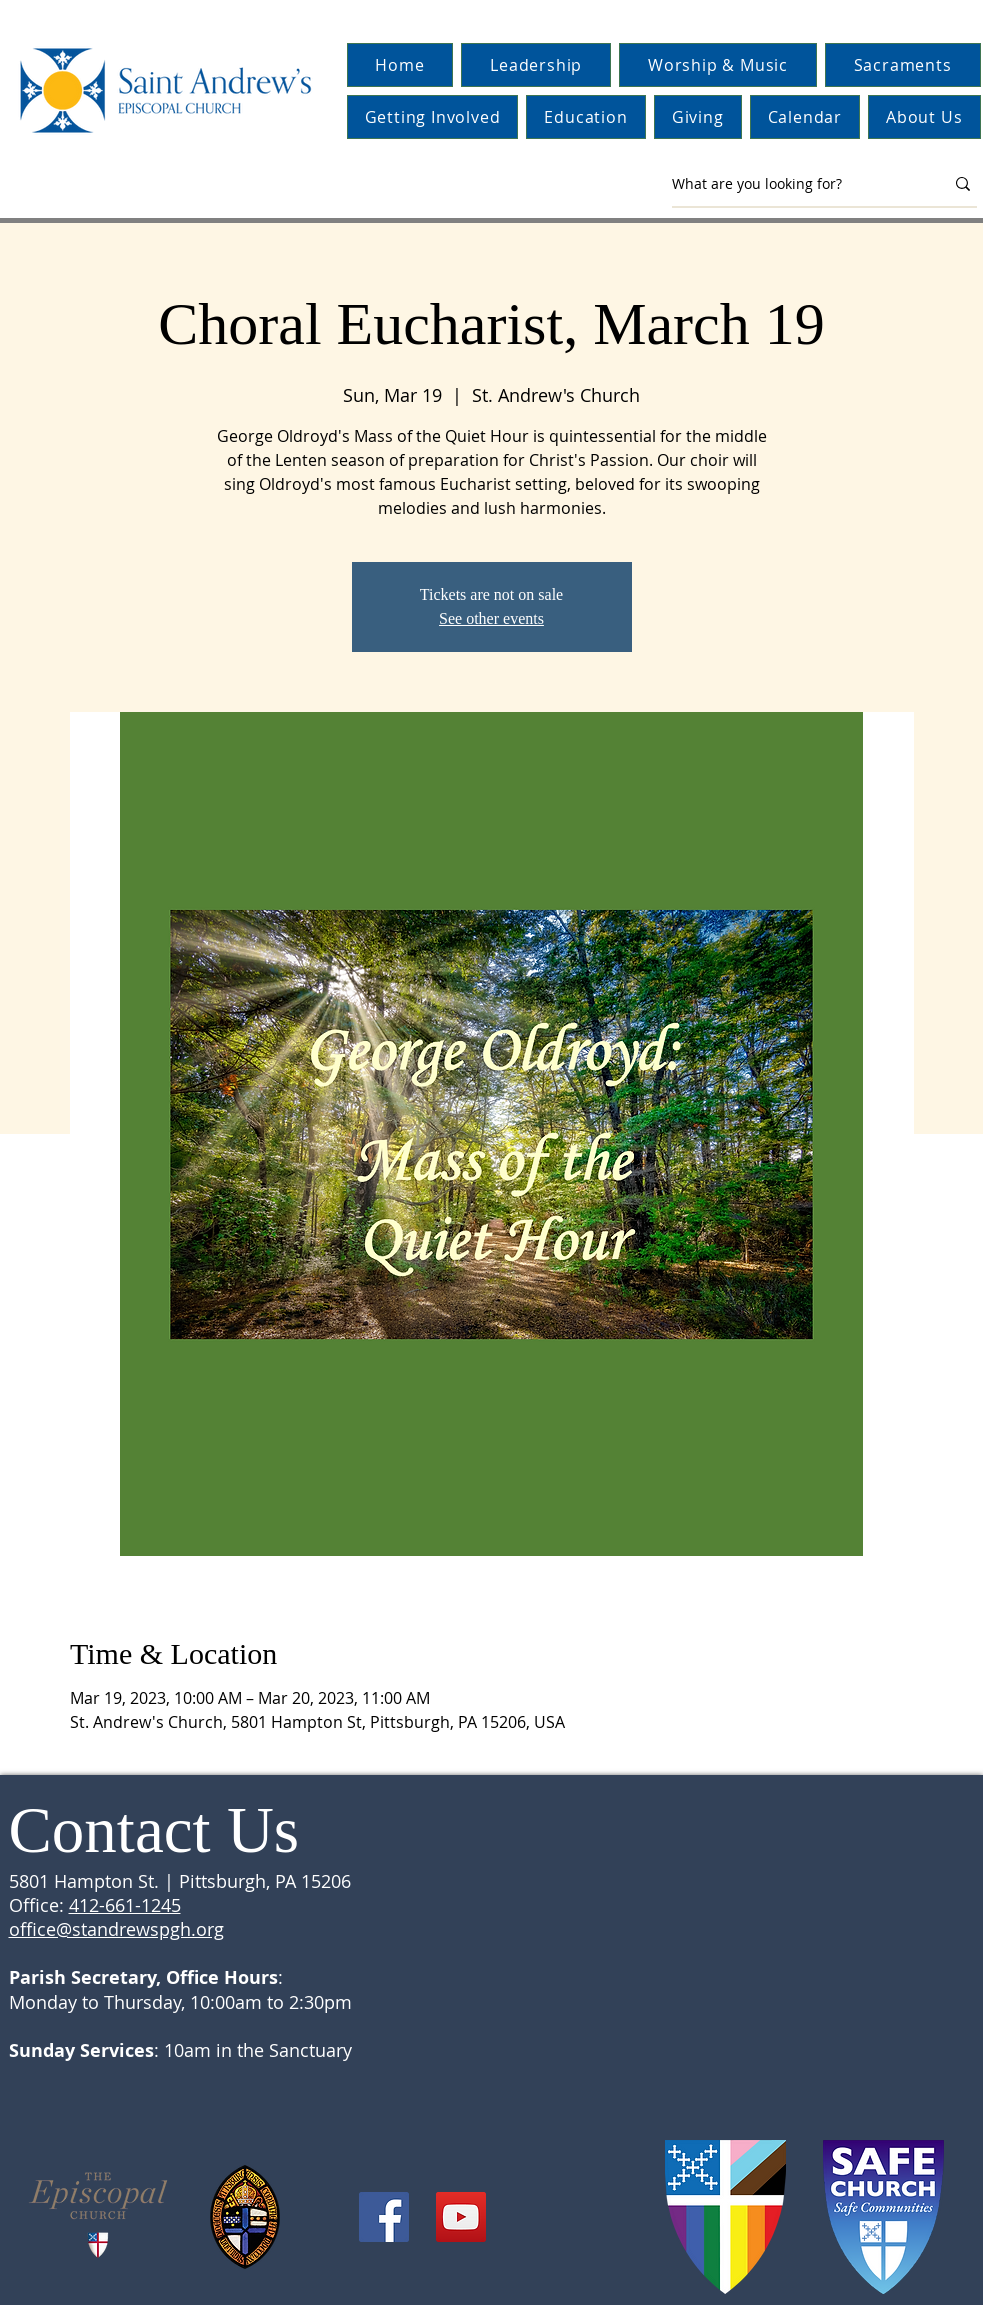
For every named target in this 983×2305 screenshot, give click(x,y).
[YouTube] (461, 2217)
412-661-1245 (125, 1905)
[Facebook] (384, 2217)
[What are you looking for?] (793, 184)
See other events (491, 618)
